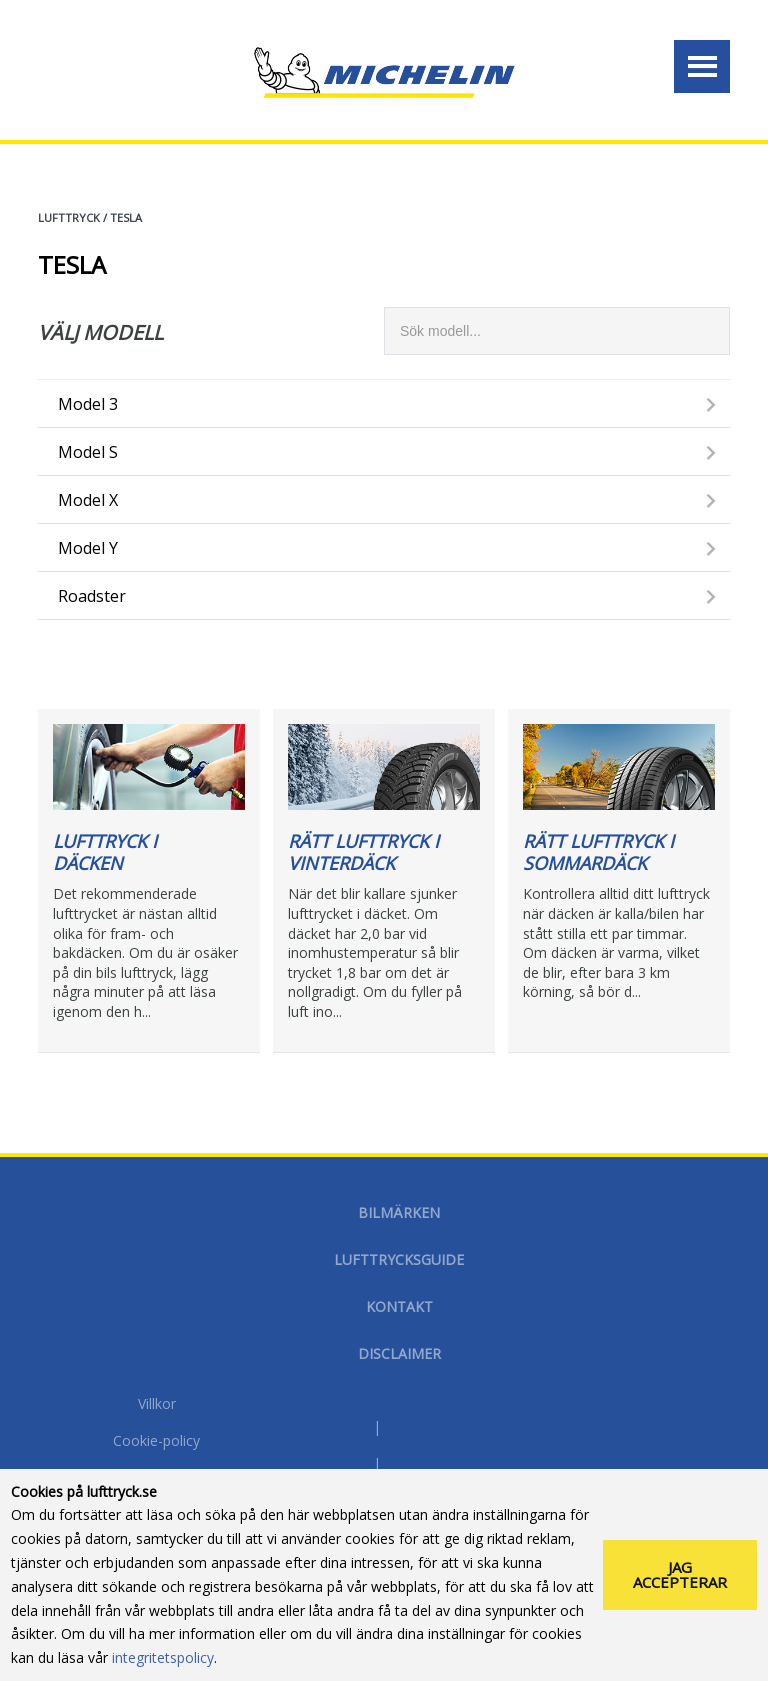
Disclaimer (399, 1353)
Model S (88, 452)
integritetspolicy (163, 1657)
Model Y (88, 548)
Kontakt (399, 1306)
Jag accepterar (680, 1574)
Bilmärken (399, 1212)
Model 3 (88, 404)
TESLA (126, 217)
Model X (88, 500)
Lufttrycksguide (399, 1259)
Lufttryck (69, 217)
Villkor (157, 1405)
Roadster (92, 596)
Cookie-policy (156, 1442)
